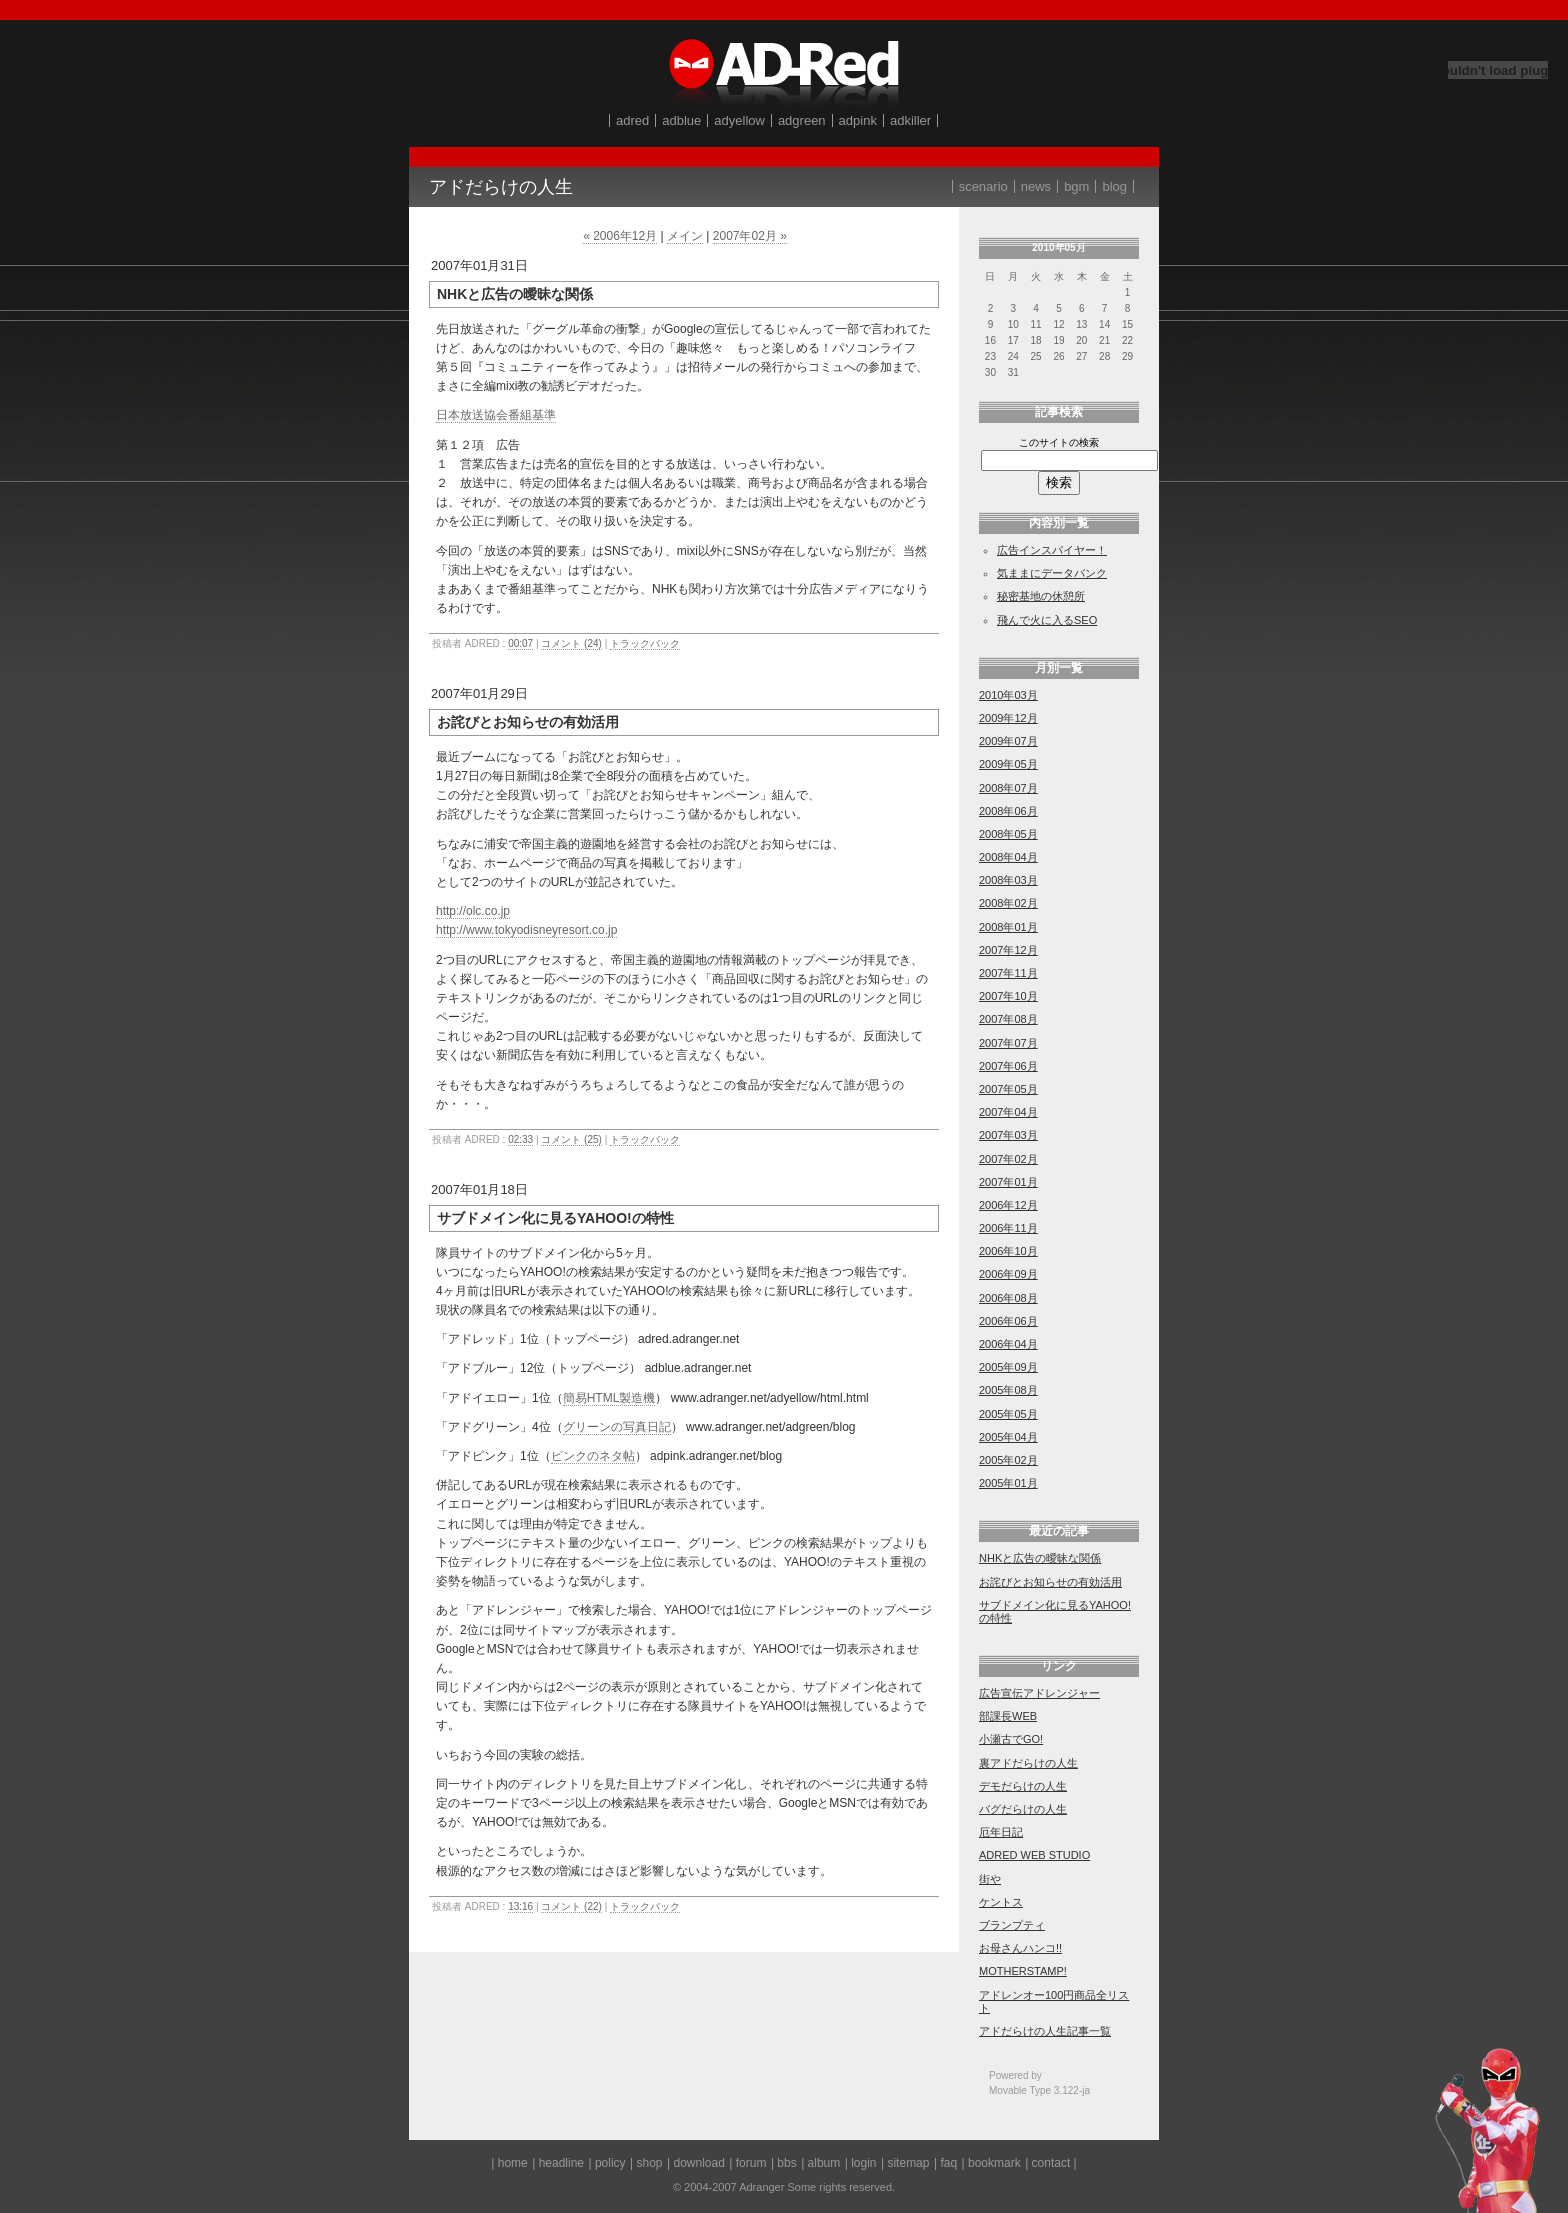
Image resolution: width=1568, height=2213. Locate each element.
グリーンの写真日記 (617, 1427)
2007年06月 (1008, 1066)
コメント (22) (571, 1906)
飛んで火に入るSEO (1047, 620)
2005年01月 (1008, 1483)
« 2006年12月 (620, 236)
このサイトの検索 (1059, 442)
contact (1051, 2163)
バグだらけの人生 (1023, 1809)
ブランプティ (1012, 1925)
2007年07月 (1008, 1043)
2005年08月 (1008, 1390)
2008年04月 (1008, 857)
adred (632, 120)
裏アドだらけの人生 (1028, 1763)
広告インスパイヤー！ (1052, 550)
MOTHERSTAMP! (1023, 1971)
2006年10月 (1008, 1251)
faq (948, 2163)
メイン (685, 236)
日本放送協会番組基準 (496, 415)
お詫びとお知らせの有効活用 (1050, 1582)
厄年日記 (1001, 1832)
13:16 (520, 1906)
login (863, 2163)
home (513, 2163)
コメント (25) (571, 1139)
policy (610, 2163)
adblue (681, 120)
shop (650, 2163)
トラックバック (645, 643)
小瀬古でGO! (1011, 1739)
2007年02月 (1008, 1159)
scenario (983, 186)
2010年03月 (1008, 695)
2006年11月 (1008, 1228)
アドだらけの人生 (501, 187)
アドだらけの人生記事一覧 (1045, 2031)
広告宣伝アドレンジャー (1039, 1693)
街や (990, 1879)
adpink (858, 120)
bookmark (994, 2163)
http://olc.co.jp (473, 911)
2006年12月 (1008, 1205)
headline (561, 2163)
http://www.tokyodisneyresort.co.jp (526, 930)
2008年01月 (1008, 927)
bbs (786, 2163)
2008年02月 (1008, 903)
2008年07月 (1008, 788)
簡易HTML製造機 (609, 1398)
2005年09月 (1008, 1367)
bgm (1076, 186)
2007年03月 (1008, 1135)
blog (1114, 186)
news (1036, 186)
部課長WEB (1008, 1716)
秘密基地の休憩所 (1041, 596)
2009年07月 (1008, 741)
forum (751, 2163)
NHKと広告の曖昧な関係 (1040, 1558)
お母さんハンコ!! (1020, 1948)
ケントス (1001, 1902)
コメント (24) (571, 643)
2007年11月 (1008, 973)
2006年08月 (1008, 1298)
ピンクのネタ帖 (593, 1456)
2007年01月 (1008, 1182)
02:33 (520, 1139)
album (824, 2163)
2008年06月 (1008, 811)
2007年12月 (1008, 950)
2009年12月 (1008, 718)
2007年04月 (1008, 1112)
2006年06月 (1008, 1321)
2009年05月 (1008, 764)
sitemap (908, 2163)
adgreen (802, 120)
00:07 (520, 643)
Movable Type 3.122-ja (1039, 2090)
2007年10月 (1008, 996)
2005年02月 (1008, 1460)
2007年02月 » (750, 236)
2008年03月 (1008, 880)
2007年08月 (1008, 1019)
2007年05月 (1008, 1089)
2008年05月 (1008, 834)
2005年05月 (1008, 1414)
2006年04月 (1008, 1344)
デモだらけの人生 (1023, 1786)
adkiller (910, 120)
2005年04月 (1008, 1437)
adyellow (739, 120)
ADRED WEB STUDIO (1034, 1855)
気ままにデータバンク (1052, 573)
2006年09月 (1008, 1274)
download (698, 2163)
